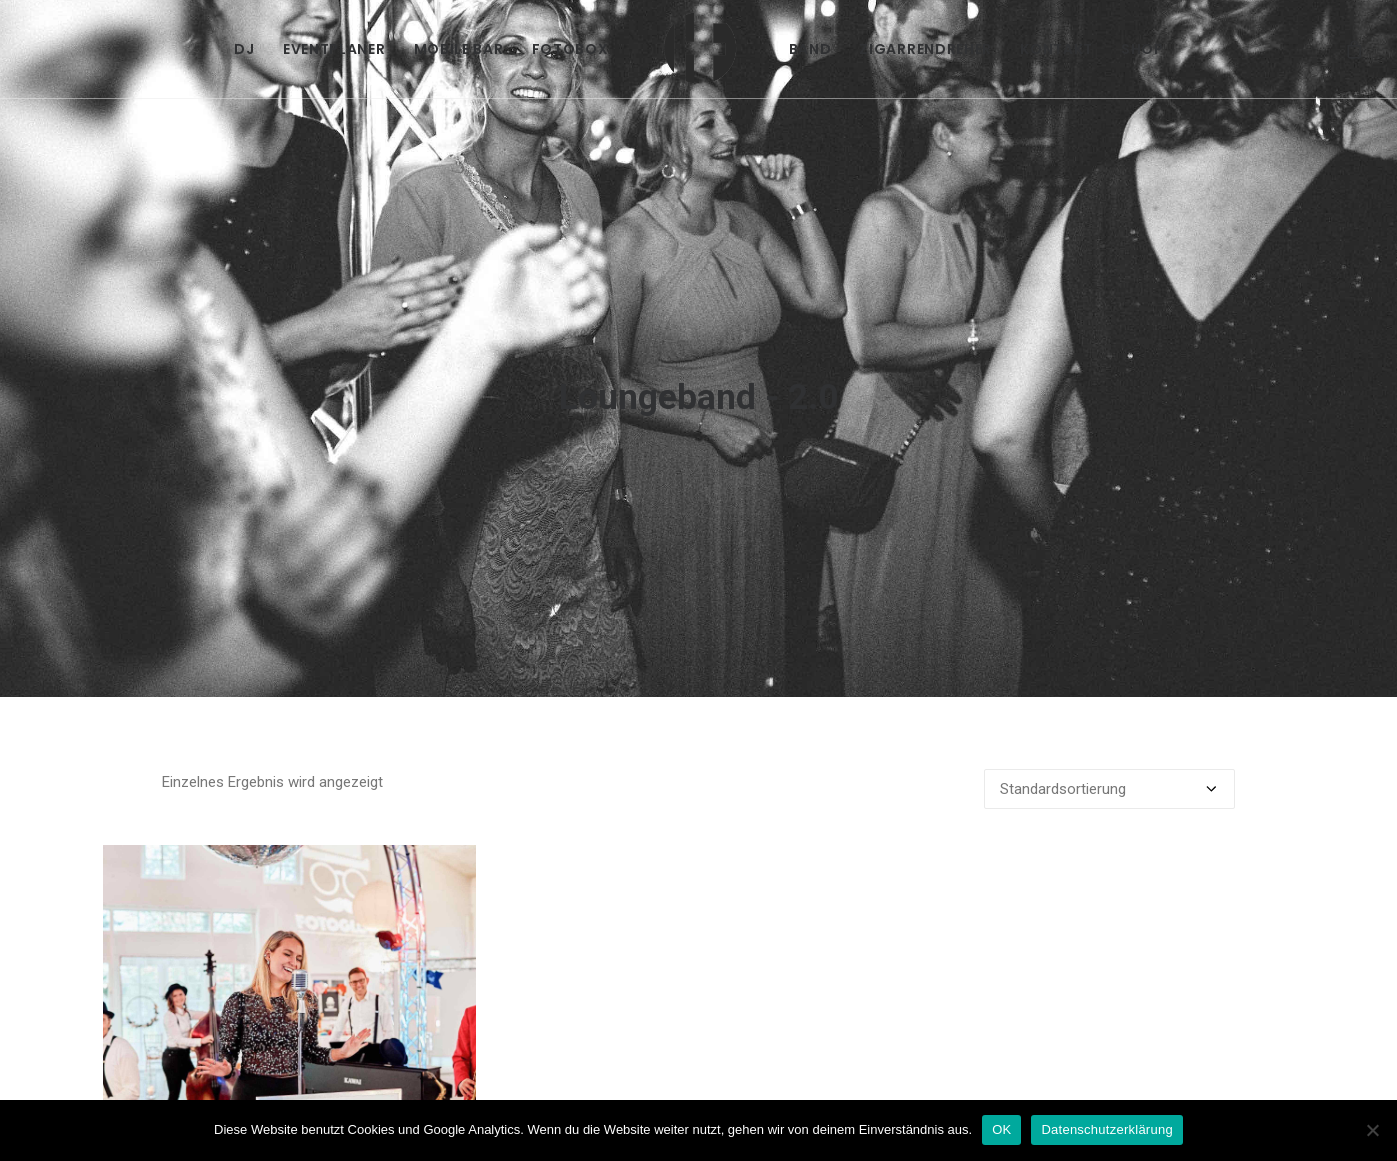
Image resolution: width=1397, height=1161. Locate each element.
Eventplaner (334, 49)
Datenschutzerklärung (1106, 1129)
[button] (289, 974)
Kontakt (1056, 49)
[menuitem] (244, 49)
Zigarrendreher (925, 49)
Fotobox (570, 49)
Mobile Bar (459, 49)
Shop (1142, 49)
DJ (244, 49)
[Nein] (1372, 1130)
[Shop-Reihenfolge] (1109, 732)
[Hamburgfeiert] (699, 49)
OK (1001, 1129)
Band (810, 49)
